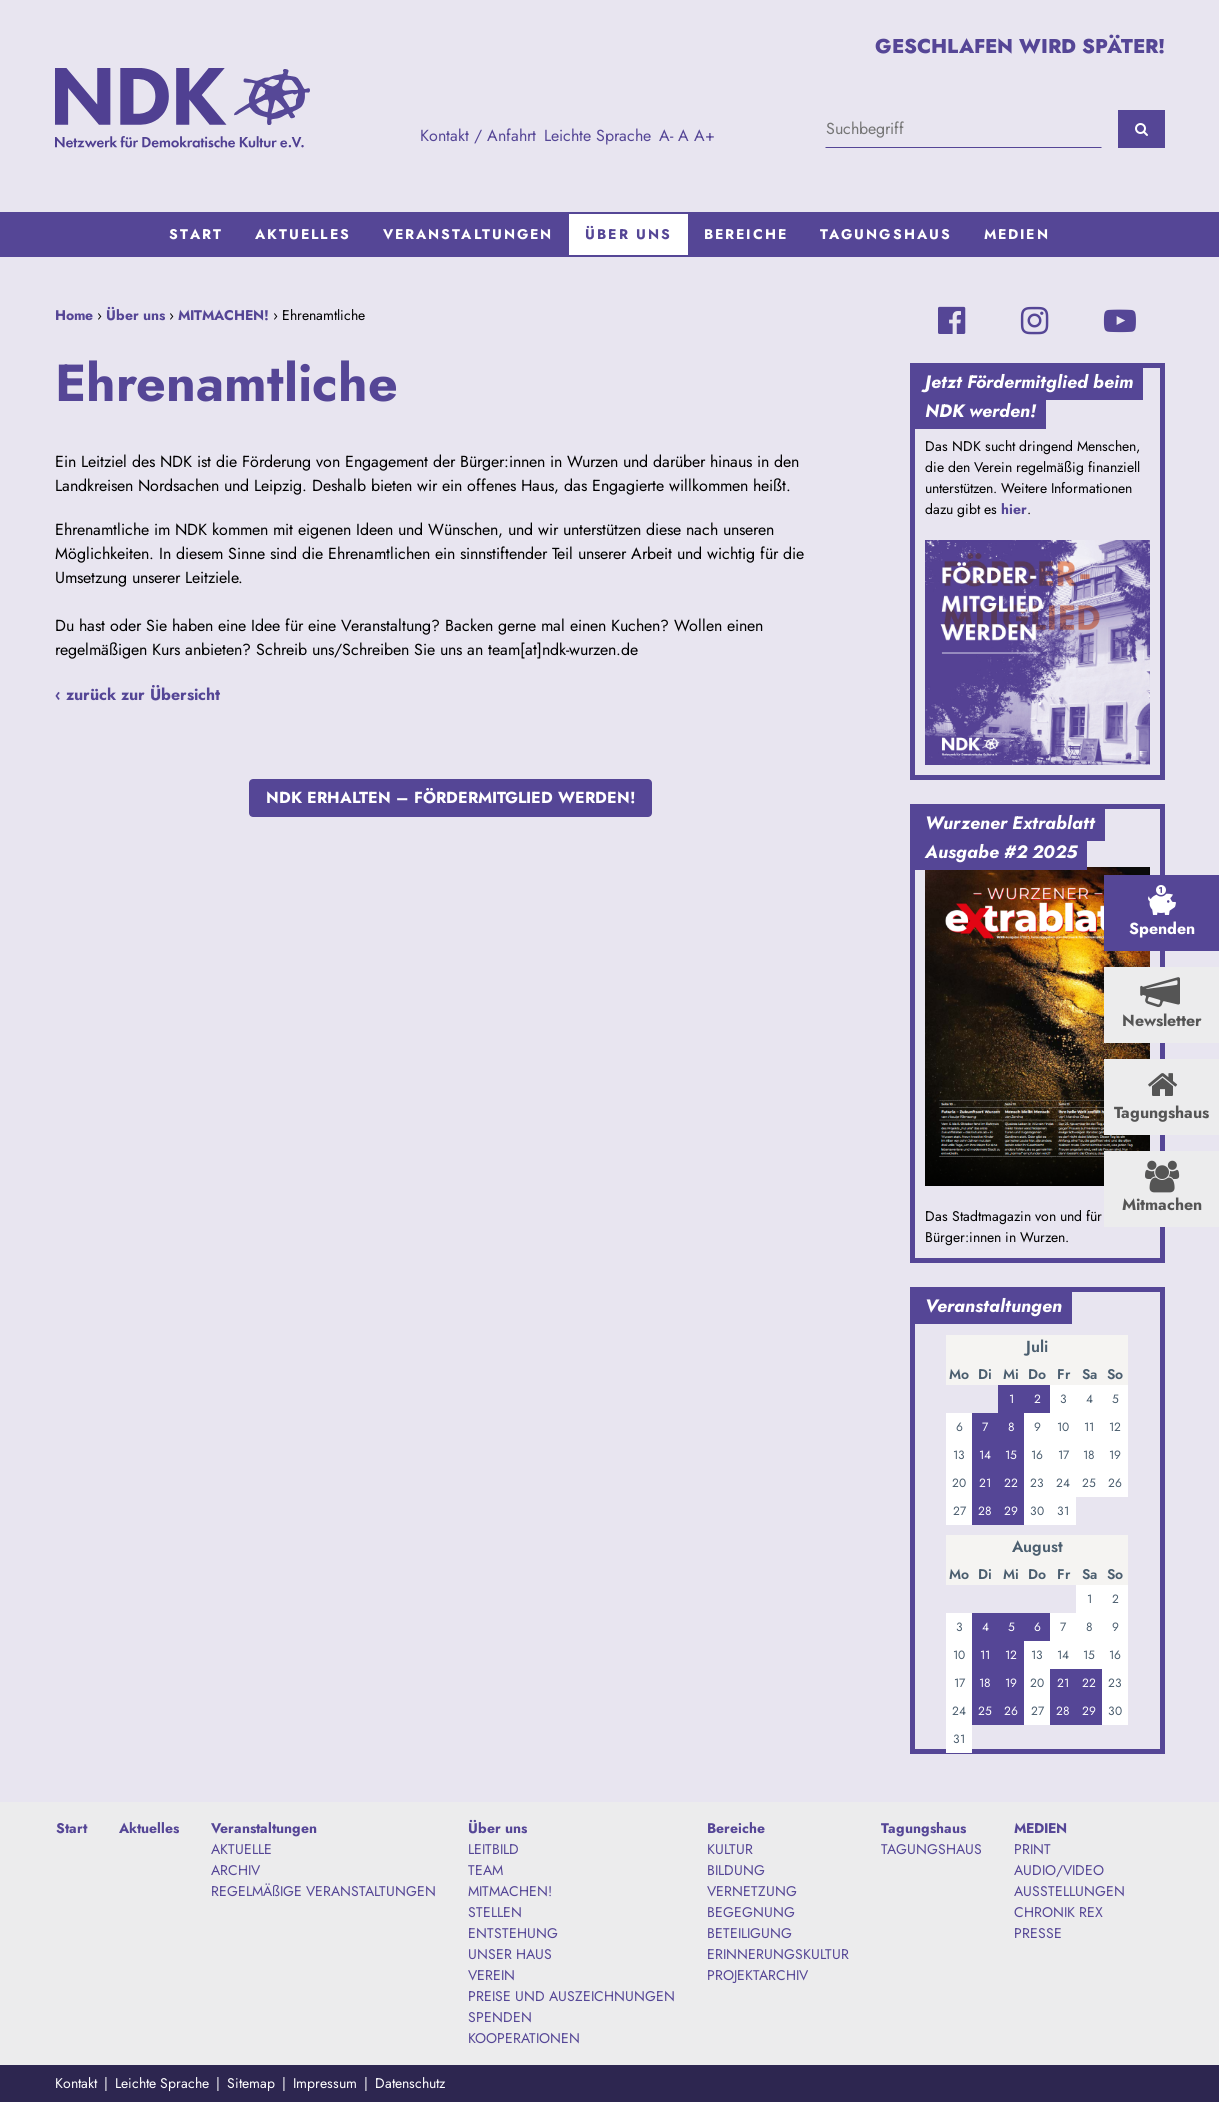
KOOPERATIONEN (524, 2038)
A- (666, 135)
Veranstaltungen (468, 234)
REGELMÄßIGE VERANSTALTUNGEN (323, 1891)
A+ (704, 135)
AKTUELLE (241, 1849)
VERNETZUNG (752, 1891)
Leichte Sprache (597, 135)
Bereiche (746, 234)
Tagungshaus (886, 234)
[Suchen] (1141, 129)
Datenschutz (410, 2083)
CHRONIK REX (1058, 1912)
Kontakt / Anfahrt (478, 135)
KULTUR (730, 1849)
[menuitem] (196, 234)
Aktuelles (303, 234)
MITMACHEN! (223, 315)
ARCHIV (235, 1870)
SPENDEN (500, 2017)
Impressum (325, 2083)
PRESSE (1038, 1933)
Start (196, 234)
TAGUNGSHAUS (931, 1849)
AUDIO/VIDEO (1059, 1870)
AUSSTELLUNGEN (1069, 1891)
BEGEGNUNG (751, 1912)
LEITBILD (493, 1849)
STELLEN (495, 1912)
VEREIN (491, 1975)
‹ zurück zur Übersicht (137, 694)
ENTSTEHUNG (513, 1933)
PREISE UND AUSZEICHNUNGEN (571, 1996)
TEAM (485, 1870)
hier (1014, 509)
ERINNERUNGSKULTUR (778, 1954)
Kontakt (76, 2083)
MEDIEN (1017, 234)
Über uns (628, 234)
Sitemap (251, 2083)
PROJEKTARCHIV (757, 1975)
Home (74, 315)
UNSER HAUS (510, 1954)
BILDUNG (736, 1870)
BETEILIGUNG (749, 1933)
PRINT (1032, 1849)
